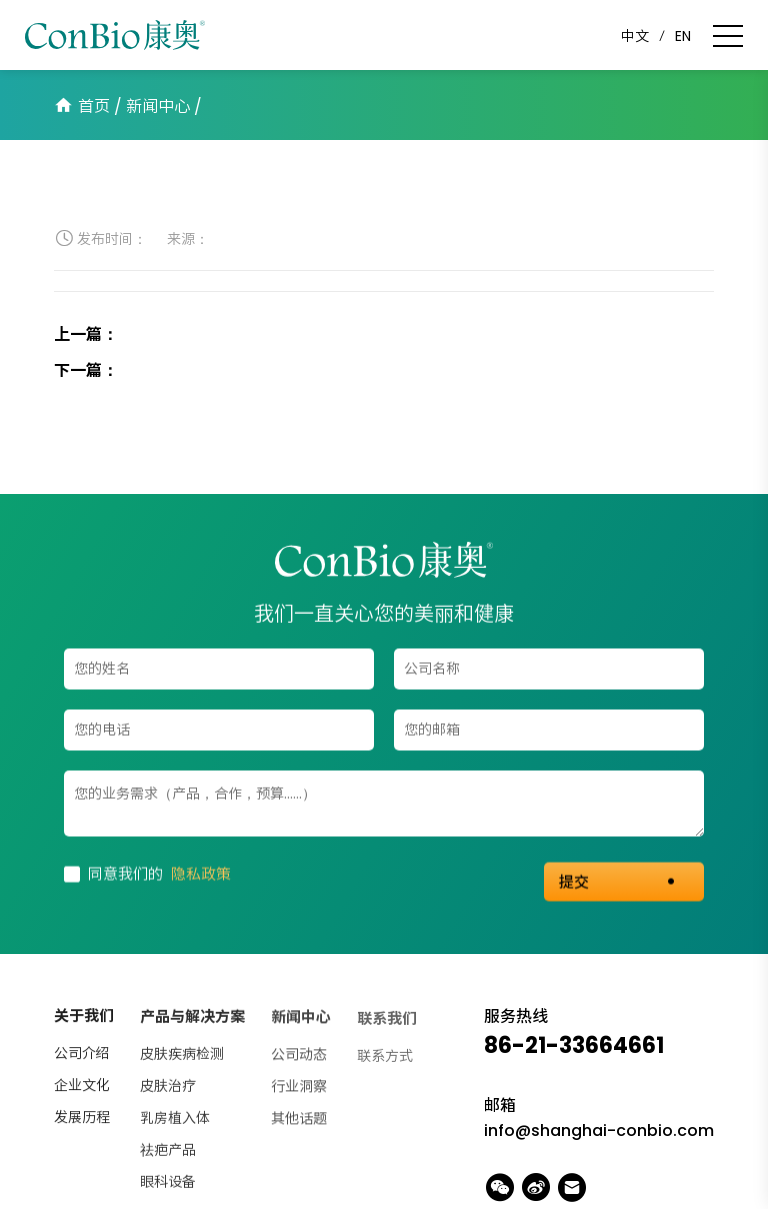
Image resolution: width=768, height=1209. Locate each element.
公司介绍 (82, 1055)
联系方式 (385, 1060)
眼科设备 (168, 1185)
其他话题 (299, 1123)
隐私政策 (201, 874)
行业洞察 (299, 1091)
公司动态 (299, 1059)
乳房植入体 (175, 1121)
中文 (635, 36)
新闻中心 (158, 106)
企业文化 (82, 1087)
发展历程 (82, 1119)
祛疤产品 (168, 1153)
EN (683, 36)
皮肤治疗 (168, 1089)
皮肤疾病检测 (182, 1057)
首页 (94, 106)
